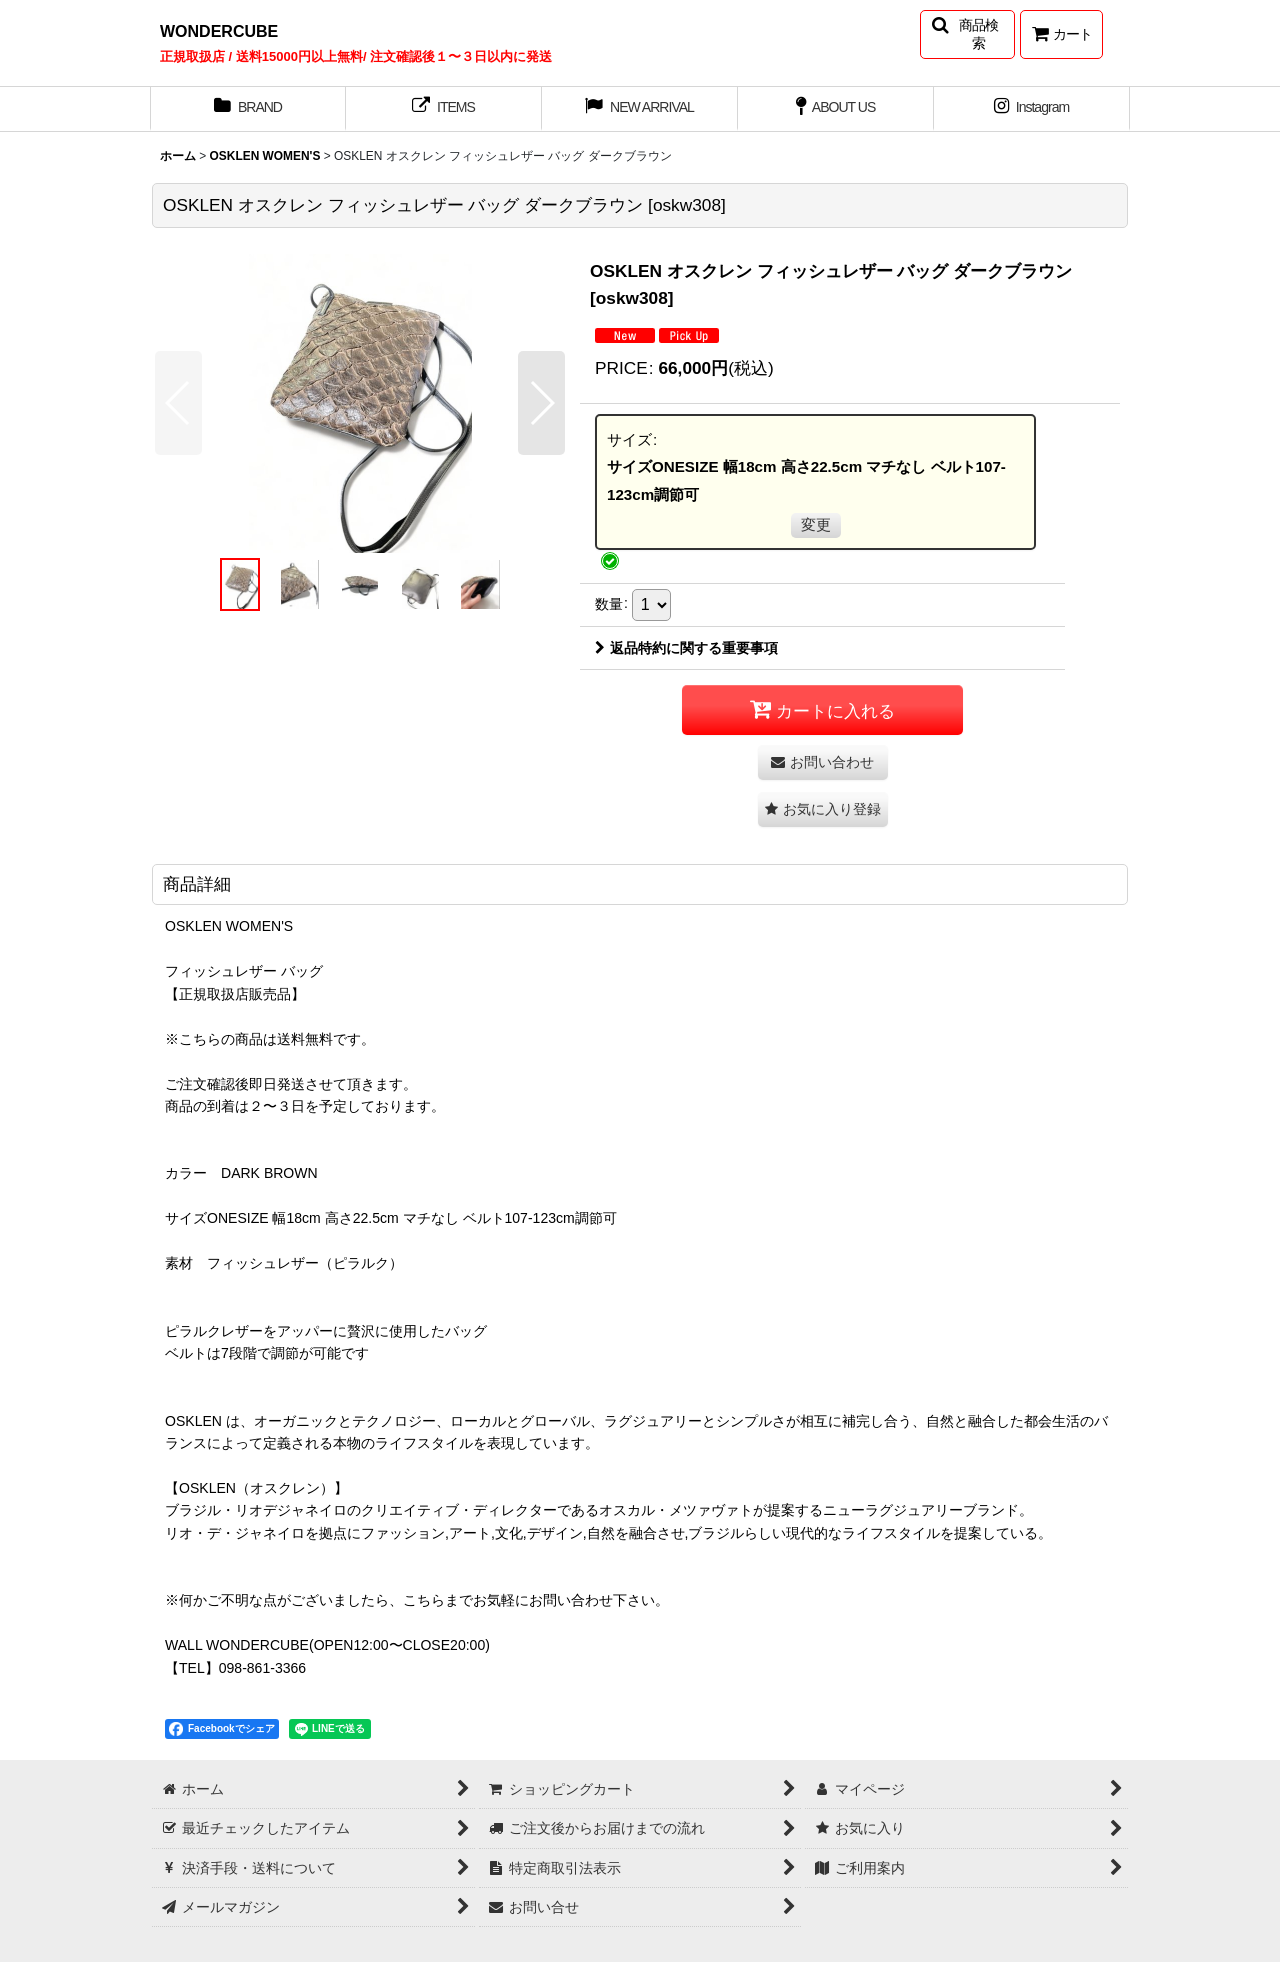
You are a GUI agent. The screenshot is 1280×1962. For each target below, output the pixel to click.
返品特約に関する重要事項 (686, 648)
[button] (967, 34)
